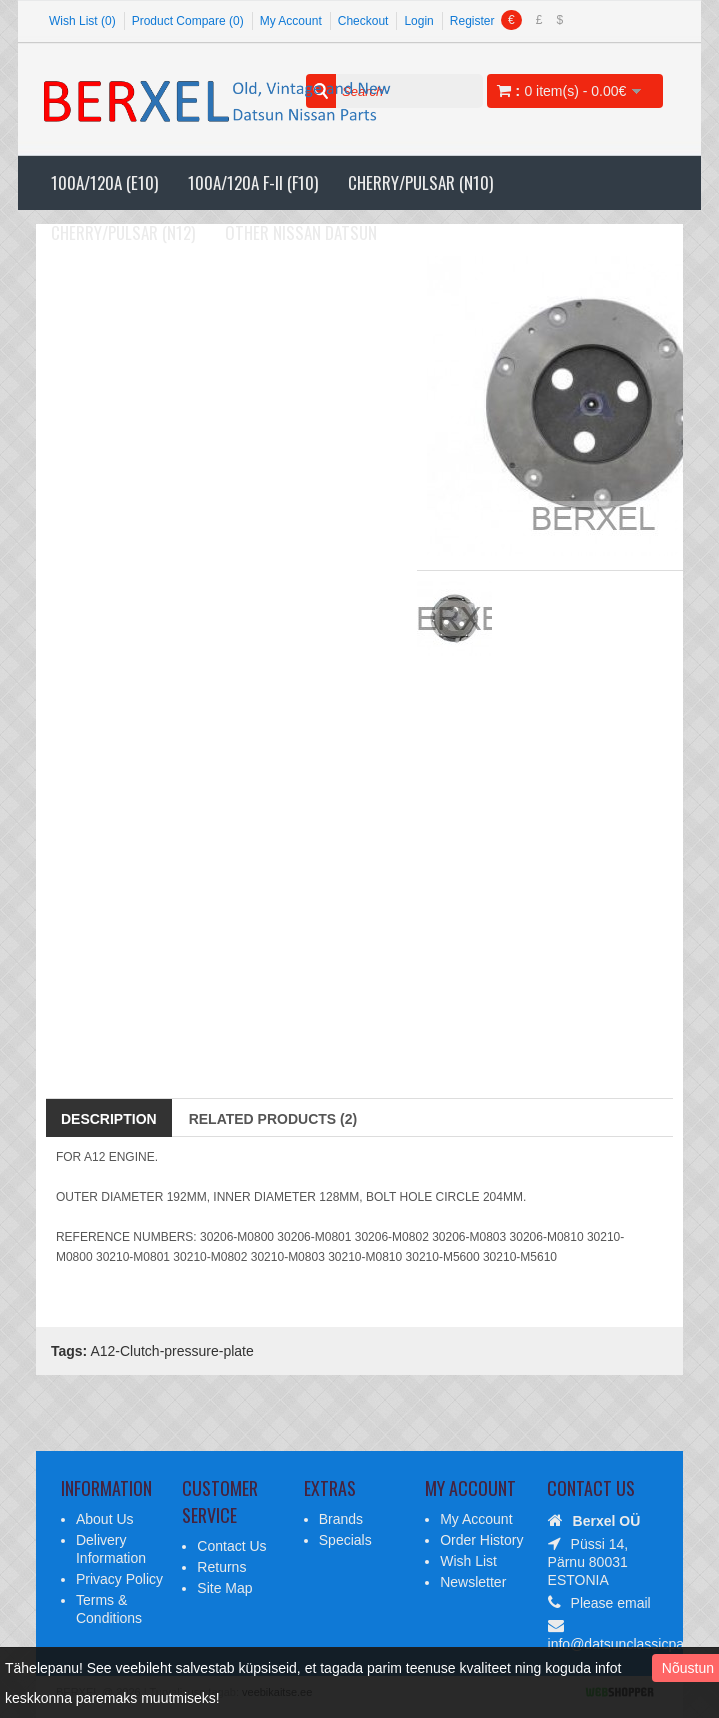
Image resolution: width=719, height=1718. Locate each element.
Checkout (363, 21)
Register (472, 21)
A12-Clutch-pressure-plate (171, 1351)
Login (418, 21)
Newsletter (473, 1582)
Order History (481, 1540)
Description (109, 1119)
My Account (291, 21)
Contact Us (231, 1546)
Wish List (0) (82, 21)
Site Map (224, 1588)
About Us (105, 1519)
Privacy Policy (119, 1579)
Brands (341, 1519)
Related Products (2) (273, 1119)
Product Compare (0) (188, 21)
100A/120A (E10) (104, 182)
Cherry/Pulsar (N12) (123, 232)
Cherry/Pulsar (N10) (420, 182)
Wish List (468, 1561)
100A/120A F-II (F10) (253, 182)
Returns (221, 1567)
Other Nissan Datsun (301, 232)
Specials (345, 1540)
